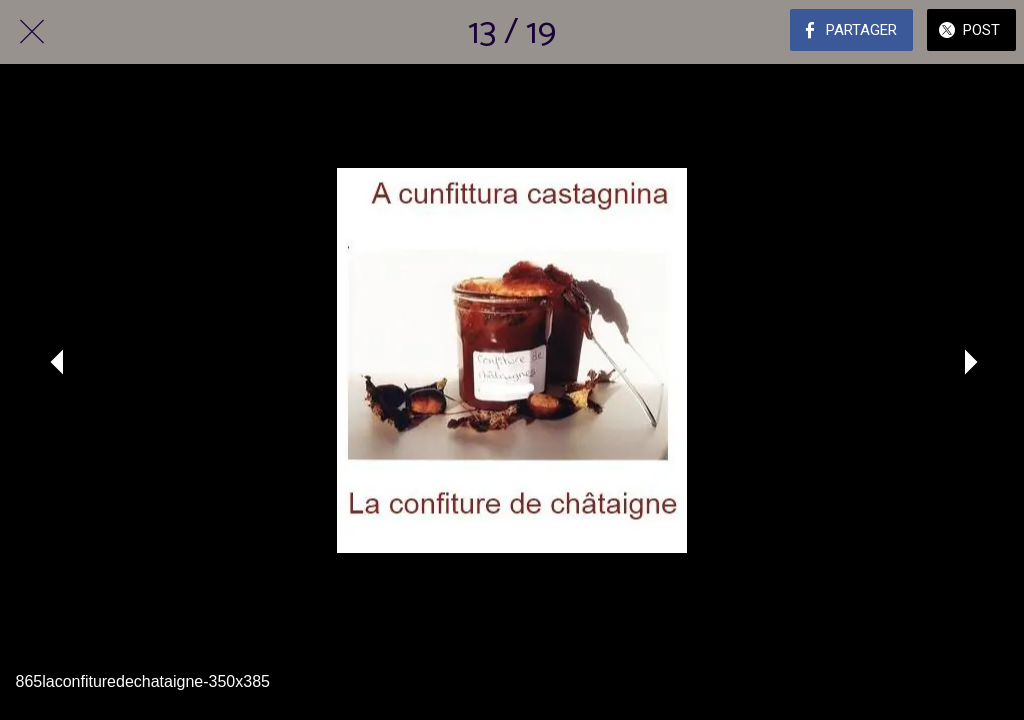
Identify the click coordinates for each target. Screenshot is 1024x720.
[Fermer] (32, 32)
